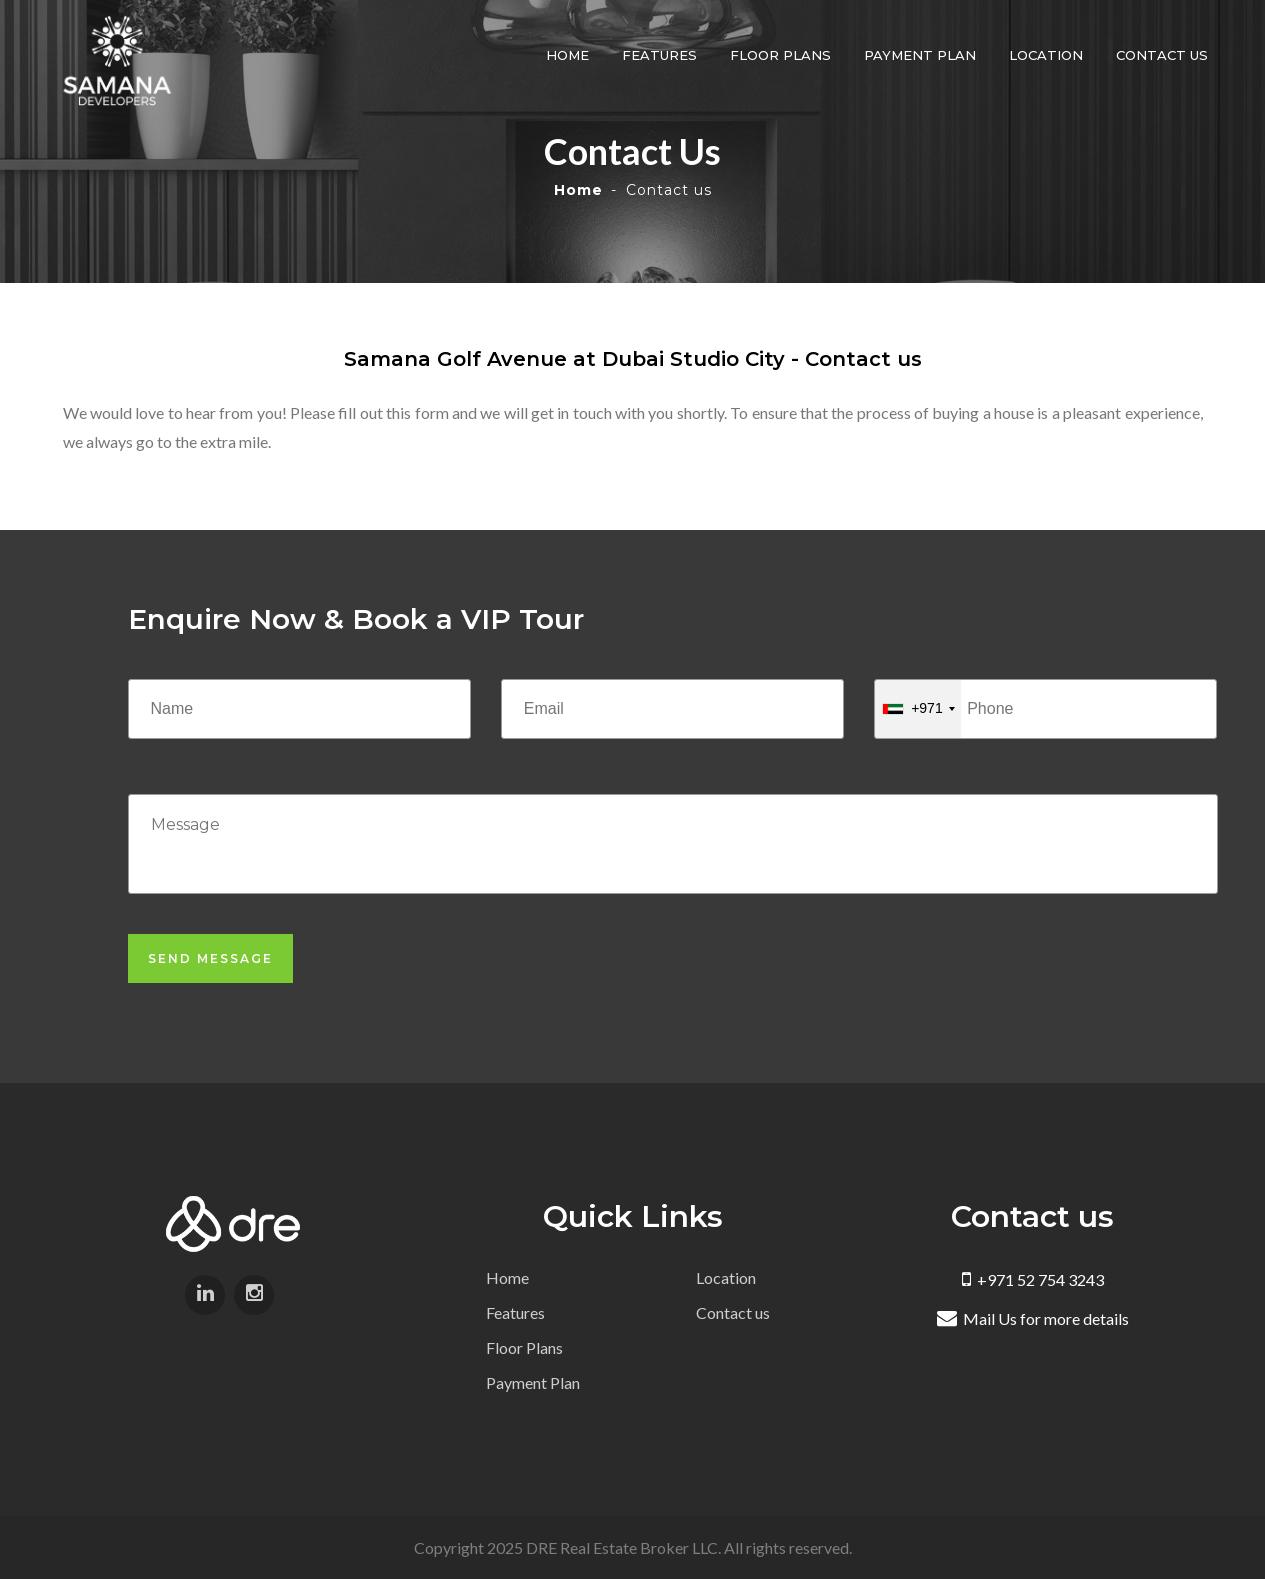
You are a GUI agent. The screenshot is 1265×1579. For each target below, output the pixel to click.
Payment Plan (922, 55)
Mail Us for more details (1033, 1318)
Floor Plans (782, 55)
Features (661, 55)
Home (569, 55)
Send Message (210, 958)
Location (1048, 55)
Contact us (1164, 55)
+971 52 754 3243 (1033, 1279)
